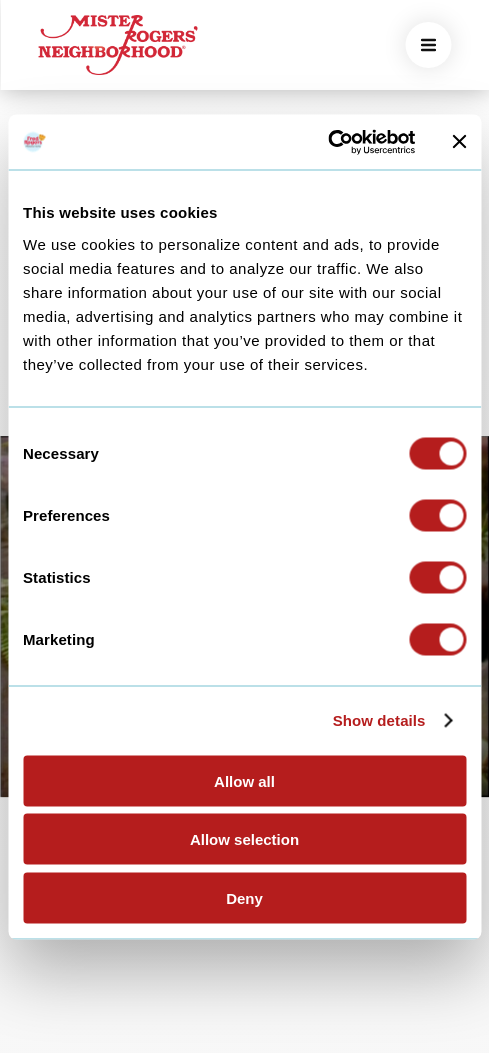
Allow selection (244, 839)
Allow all (244, 780)
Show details (379, 720)
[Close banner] (459, 142)
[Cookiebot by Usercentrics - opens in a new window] (327, 142)
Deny (244, 897)
